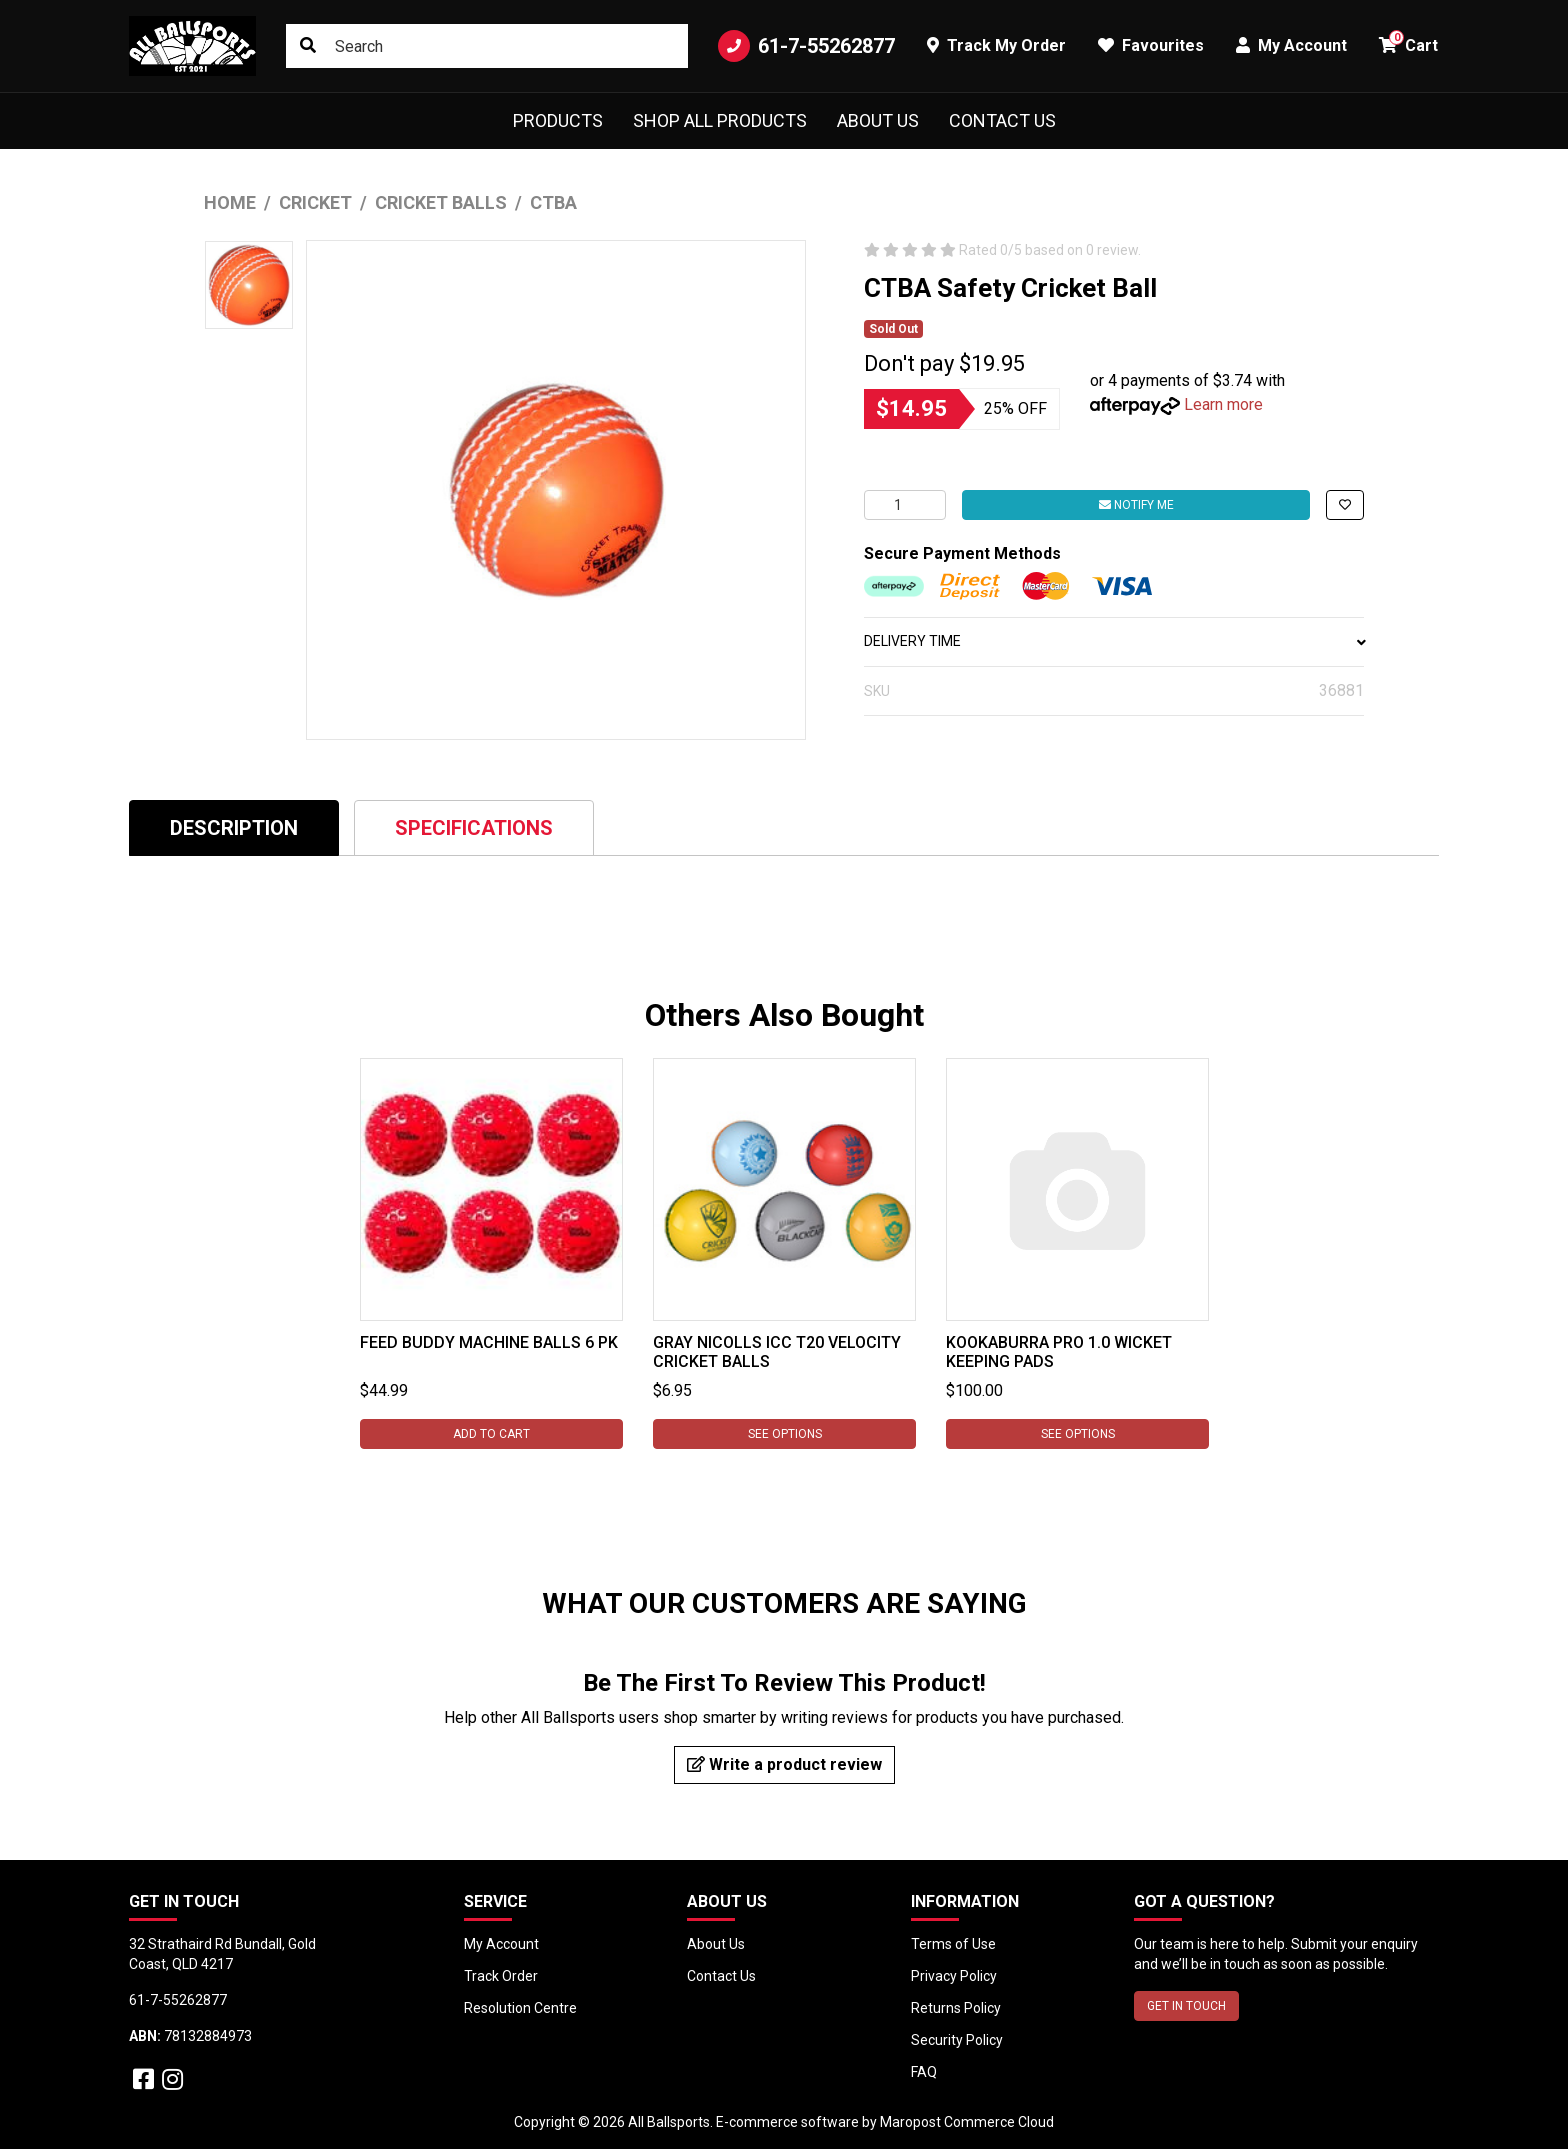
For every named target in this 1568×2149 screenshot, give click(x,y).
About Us (878, 120)
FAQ (924, 2072)
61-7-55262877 (806, 46)
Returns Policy (956, 2008)
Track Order (501, 1976)
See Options (784, 1434)
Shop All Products (720, 120)
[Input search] (487, 46)
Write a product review (784, 1764)
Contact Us (1002, 120)
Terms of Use (953, 1944)
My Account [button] (1291, 45)
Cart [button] (1408, 42)
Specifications (474, 828)
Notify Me (1136, 505)
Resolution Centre (520, 2008)
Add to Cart (491, 1434)
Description (234, 828)
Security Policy (957, 2040)
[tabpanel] (491, 1253)
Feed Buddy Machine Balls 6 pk (489, 1342)
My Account (501, 1944)
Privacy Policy (954, 1976)
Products (558, 120)
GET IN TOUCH (1186, 2006)
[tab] (234, 827)
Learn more (1223, 404)
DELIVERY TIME (1114, 641)
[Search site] (308, 46)
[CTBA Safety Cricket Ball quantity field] (905, 505)
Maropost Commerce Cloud (967, 2122)
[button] (1345, 505)
